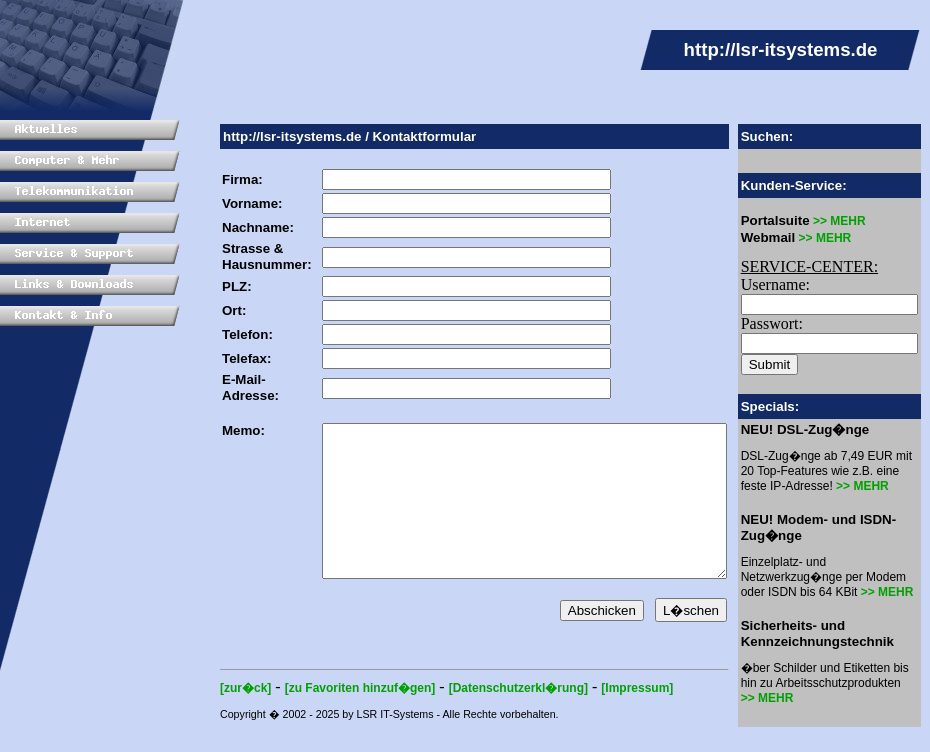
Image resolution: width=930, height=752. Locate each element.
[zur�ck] (215, 718)
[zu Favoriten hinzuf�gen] (330, 718)
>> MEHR (847, 221)
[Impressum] (607, 718)
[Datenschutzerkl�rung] (488, 718)
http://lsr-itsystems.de (262, 136)
